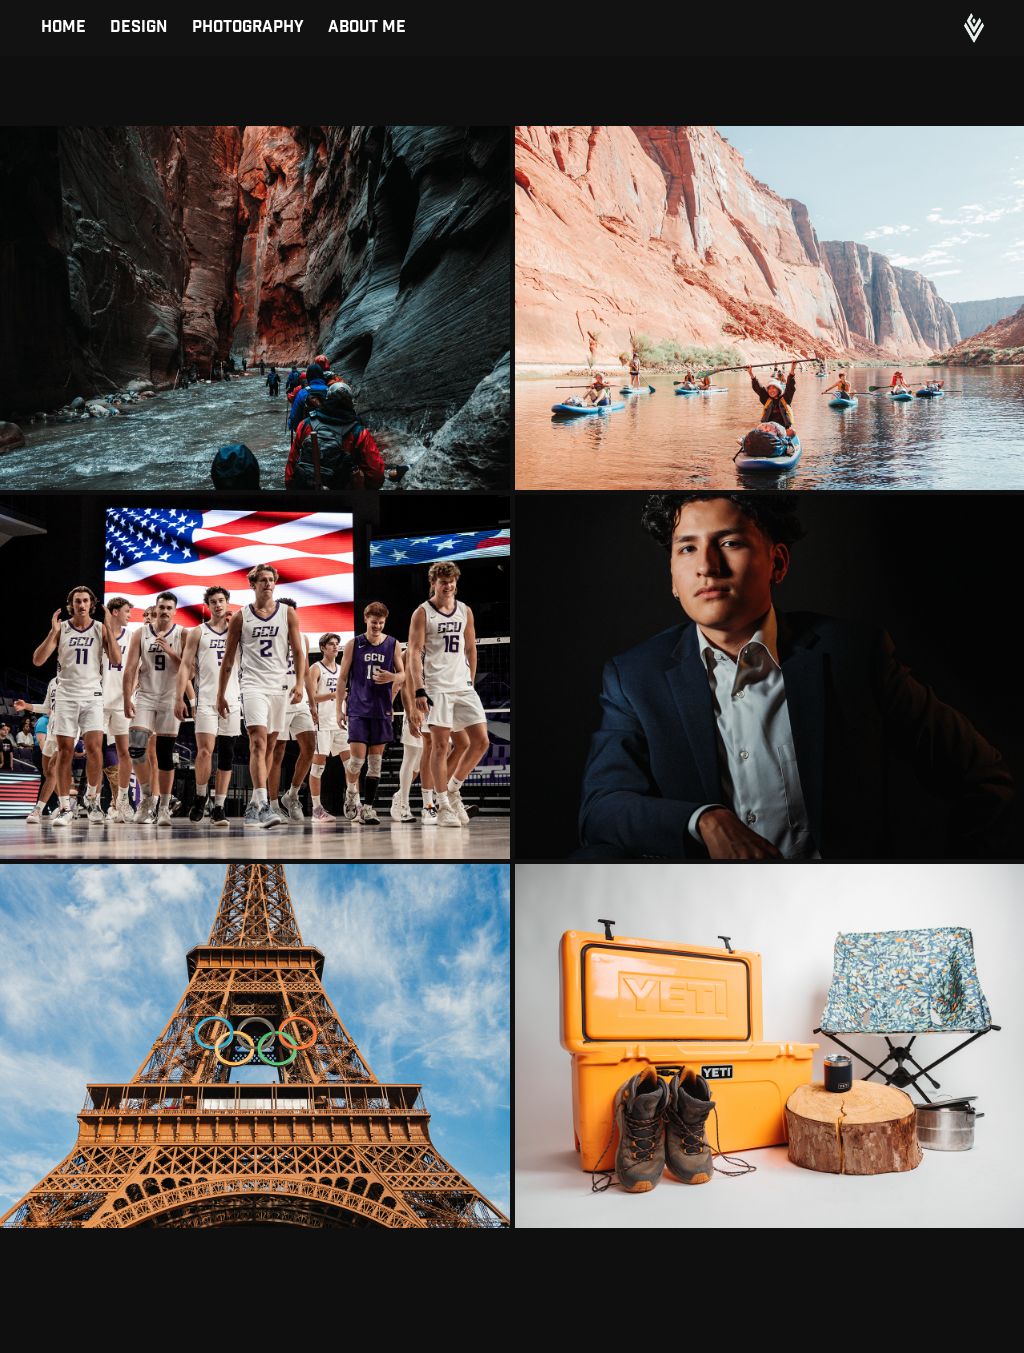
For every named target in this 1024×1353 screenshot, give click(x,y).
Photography (248, 27)
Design (138, 27)
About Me (367, 27)
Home (63, 27)
